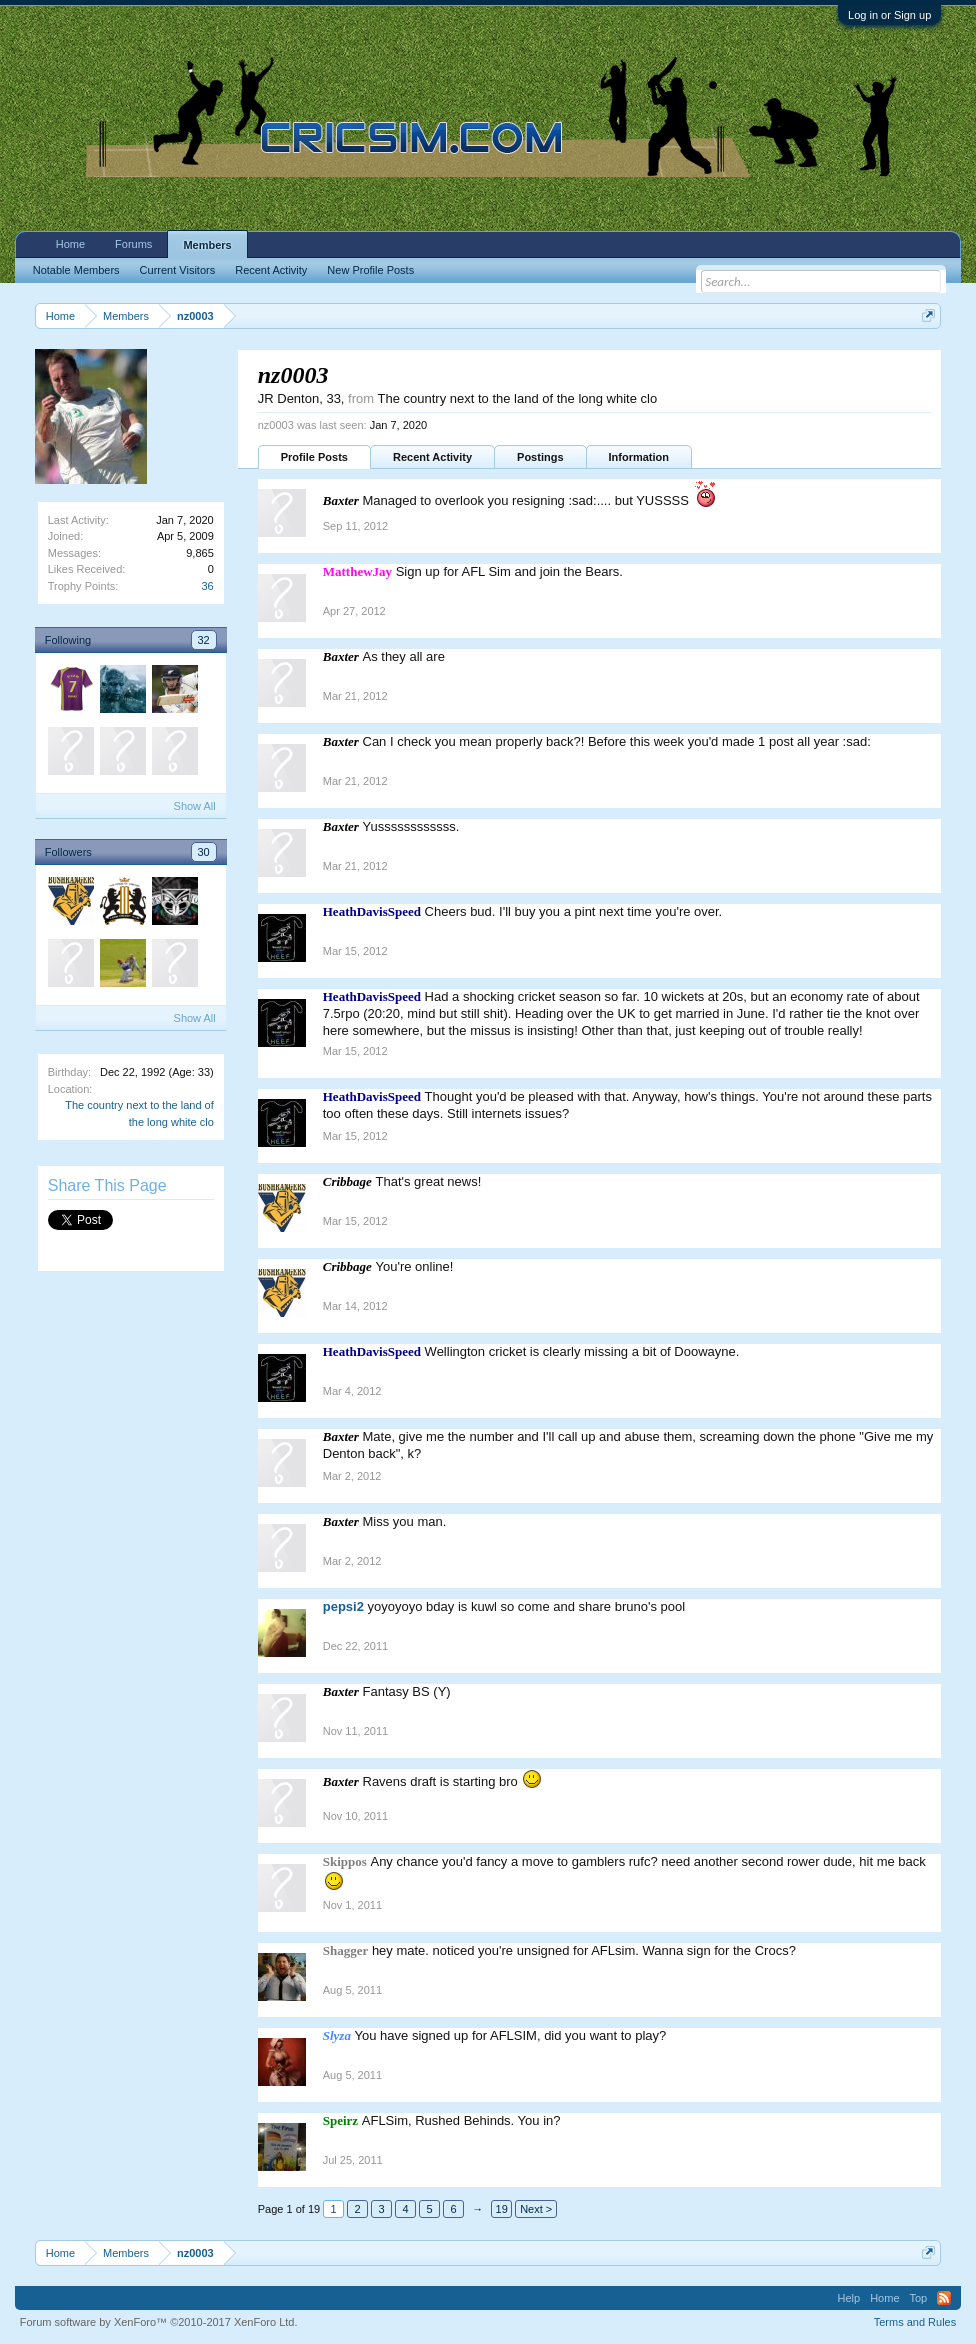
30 (204, 852)
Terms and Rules (915, 2322)
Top (919, 2298)
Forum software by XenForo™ (159, 2322)
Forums (133, 244)
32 (204, 640)
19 (502, 2209)
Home (70, 244)
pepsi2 (343, 1606)
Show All (195, 806)
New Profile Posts (370, 270)
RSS (944, 2298)
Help (849, 2298)
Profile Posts (314, 457)
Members (207, 245)
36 (208, 586)
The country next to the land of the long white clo (517, 398)
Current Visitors (178, 270)
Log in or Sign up (889, 15)
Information (639, 457)
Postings (540, 457)
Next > (536, 2209)
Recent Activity (432, 457)
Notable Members (76, 270)
